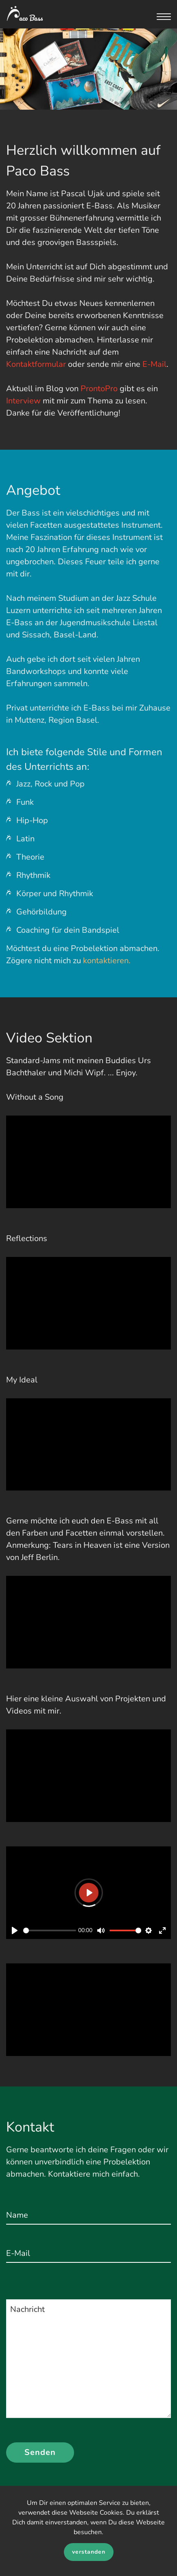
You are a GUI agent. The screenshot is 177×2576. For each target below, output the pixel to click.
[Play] (14, 1930)
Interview (23, 400)
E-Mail (154, 364)
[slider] (49, 1930)
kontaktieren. (107, 960)
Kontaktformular (36, 364)
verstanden (88, 2552)
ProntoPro (99, 388)
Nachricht (27, 2309)
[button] (164, 20)
